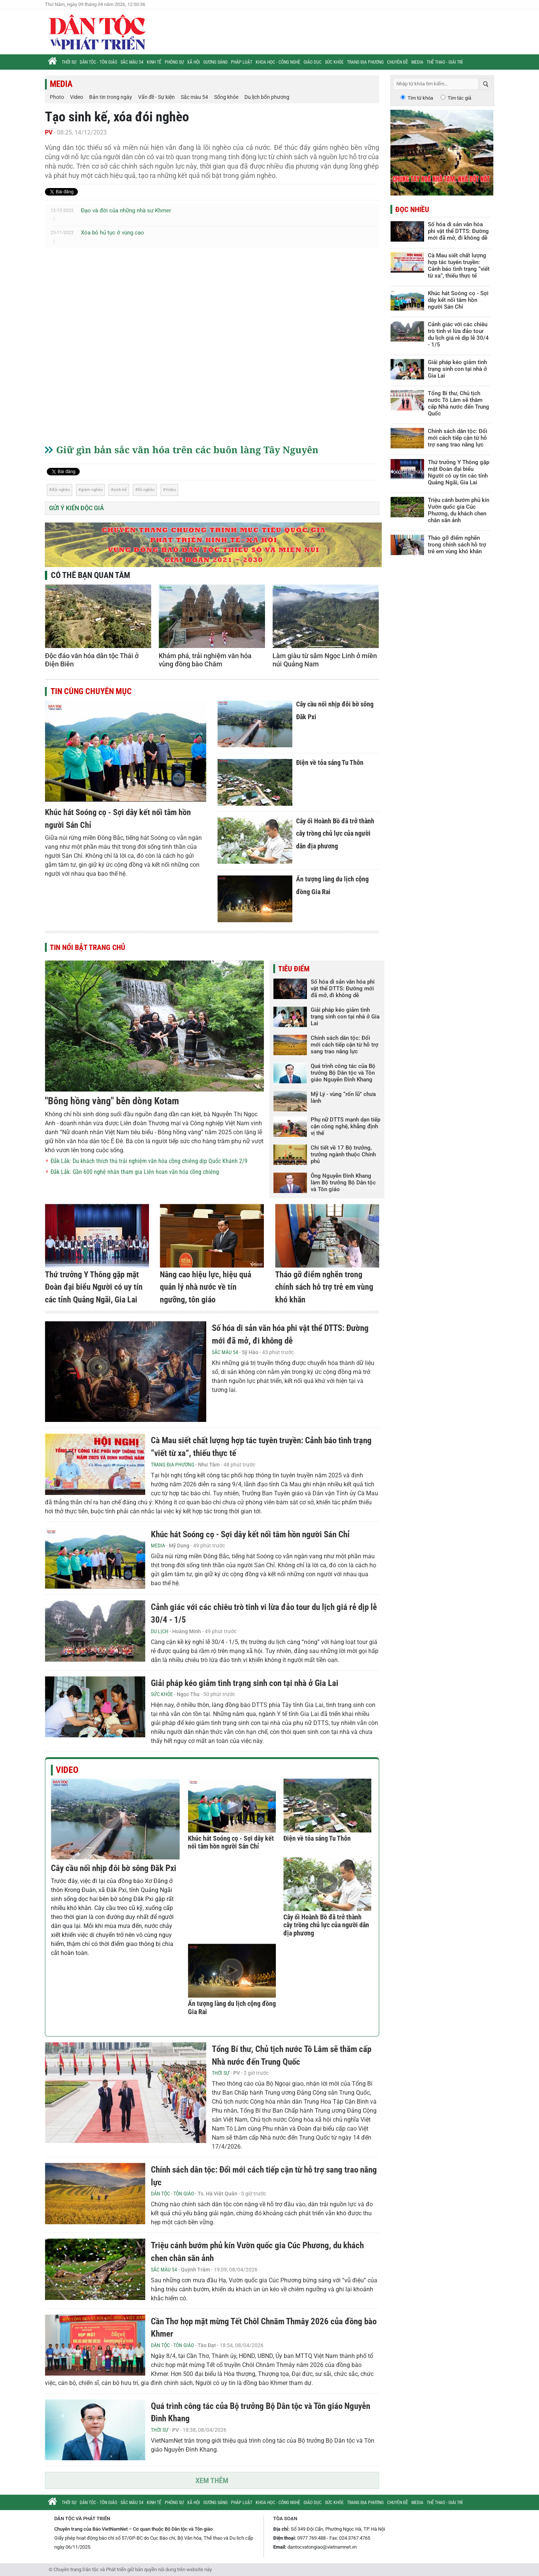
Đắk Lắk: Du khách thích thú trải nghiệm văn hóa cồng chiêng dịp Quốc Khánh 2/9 (149, 1161)
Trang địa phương (365, 62)
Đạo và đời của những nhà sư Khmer (126, 210)
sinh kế (120, 489)
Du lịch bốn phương (266, 97)
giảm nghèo (92, 489)
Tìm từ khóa (420, 98)
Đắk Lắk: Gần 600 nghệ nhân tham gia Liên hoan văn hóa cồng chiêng (135, 1171)
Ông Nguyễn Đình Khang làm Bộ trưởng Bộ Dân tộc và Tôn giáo (343, 1182)
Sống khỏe (226, 97)
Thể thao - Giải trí (445, 62)
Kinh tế (154, 62)
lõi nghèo (146, 489)
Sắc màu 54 (132, 62)
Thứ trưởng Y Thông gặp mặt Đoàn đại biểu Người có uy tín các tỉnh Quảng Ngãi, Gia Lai (94, 1287)
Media (417, 62)
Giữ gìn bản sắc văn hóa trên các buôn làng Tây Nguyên (187, 449)
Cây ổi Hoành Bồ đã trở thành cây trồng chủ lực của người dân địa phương (335, 833)
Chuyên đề (397, 62)
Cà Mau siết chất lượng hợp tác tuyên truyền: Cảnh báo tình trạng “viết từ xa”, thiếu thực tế (459, 265)
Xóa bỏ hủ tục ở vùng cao (112, 232)
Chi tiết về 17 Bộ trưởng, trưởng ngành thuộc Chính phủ (343, 1154)
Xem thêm (211, 2480)
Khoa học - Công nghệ (278, 62)
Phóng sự (174, 62)
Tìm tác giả (459, 98)
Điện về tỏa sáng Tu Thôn (329, 762)
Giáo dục (313, 62)
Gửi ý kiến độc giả (76, 508)
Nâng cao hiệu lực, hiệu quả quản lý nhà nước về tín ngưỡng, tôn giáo (205, 1287)
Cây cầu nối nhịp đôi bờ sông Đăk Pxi (113, 1868)
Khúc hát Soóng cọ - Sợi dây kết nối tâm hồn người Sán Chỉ (250, 1534)
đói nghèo (61, 489)
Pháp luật (241, 62)
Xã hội (193, 62)
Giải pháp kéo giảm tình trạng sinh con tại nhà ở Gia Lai (345, 1017)
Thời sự (69, 62)
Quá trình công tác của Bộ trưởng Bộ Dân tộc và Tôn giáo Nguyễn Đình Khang (343, 1073)
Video (76, 97)
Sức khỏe (334, 62)
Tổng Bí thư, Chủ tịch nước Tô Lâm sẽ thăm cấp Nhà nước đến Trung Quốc (458, 403)
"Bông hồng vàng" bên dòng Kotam (112, 1101)
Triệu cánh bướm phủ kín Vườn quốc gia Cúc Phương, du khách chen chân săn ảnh (458, 510)
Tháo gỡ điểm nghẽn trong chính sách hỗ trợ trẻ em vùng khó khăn (324, 1287)
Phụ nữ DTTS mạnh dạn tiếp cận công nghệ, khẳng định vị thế (345, 1126)
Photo (57, 97)
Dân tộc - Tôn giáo (98, 62)
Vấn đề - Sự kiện (156, 97)
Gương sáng (215, 62)
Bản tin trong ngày (110, 97)
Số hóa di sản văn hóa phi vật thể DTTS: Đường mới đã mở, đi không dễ (343, 988)
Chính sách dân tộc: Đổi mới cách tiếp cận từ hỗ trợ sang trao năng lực (344, 1045)
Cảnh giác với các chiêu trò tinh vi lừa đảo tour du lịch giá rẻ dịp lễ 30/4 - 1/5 (458, 334)
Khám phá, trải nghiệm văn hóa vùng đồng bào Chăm (205, 660)
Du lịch (159, 1631)
